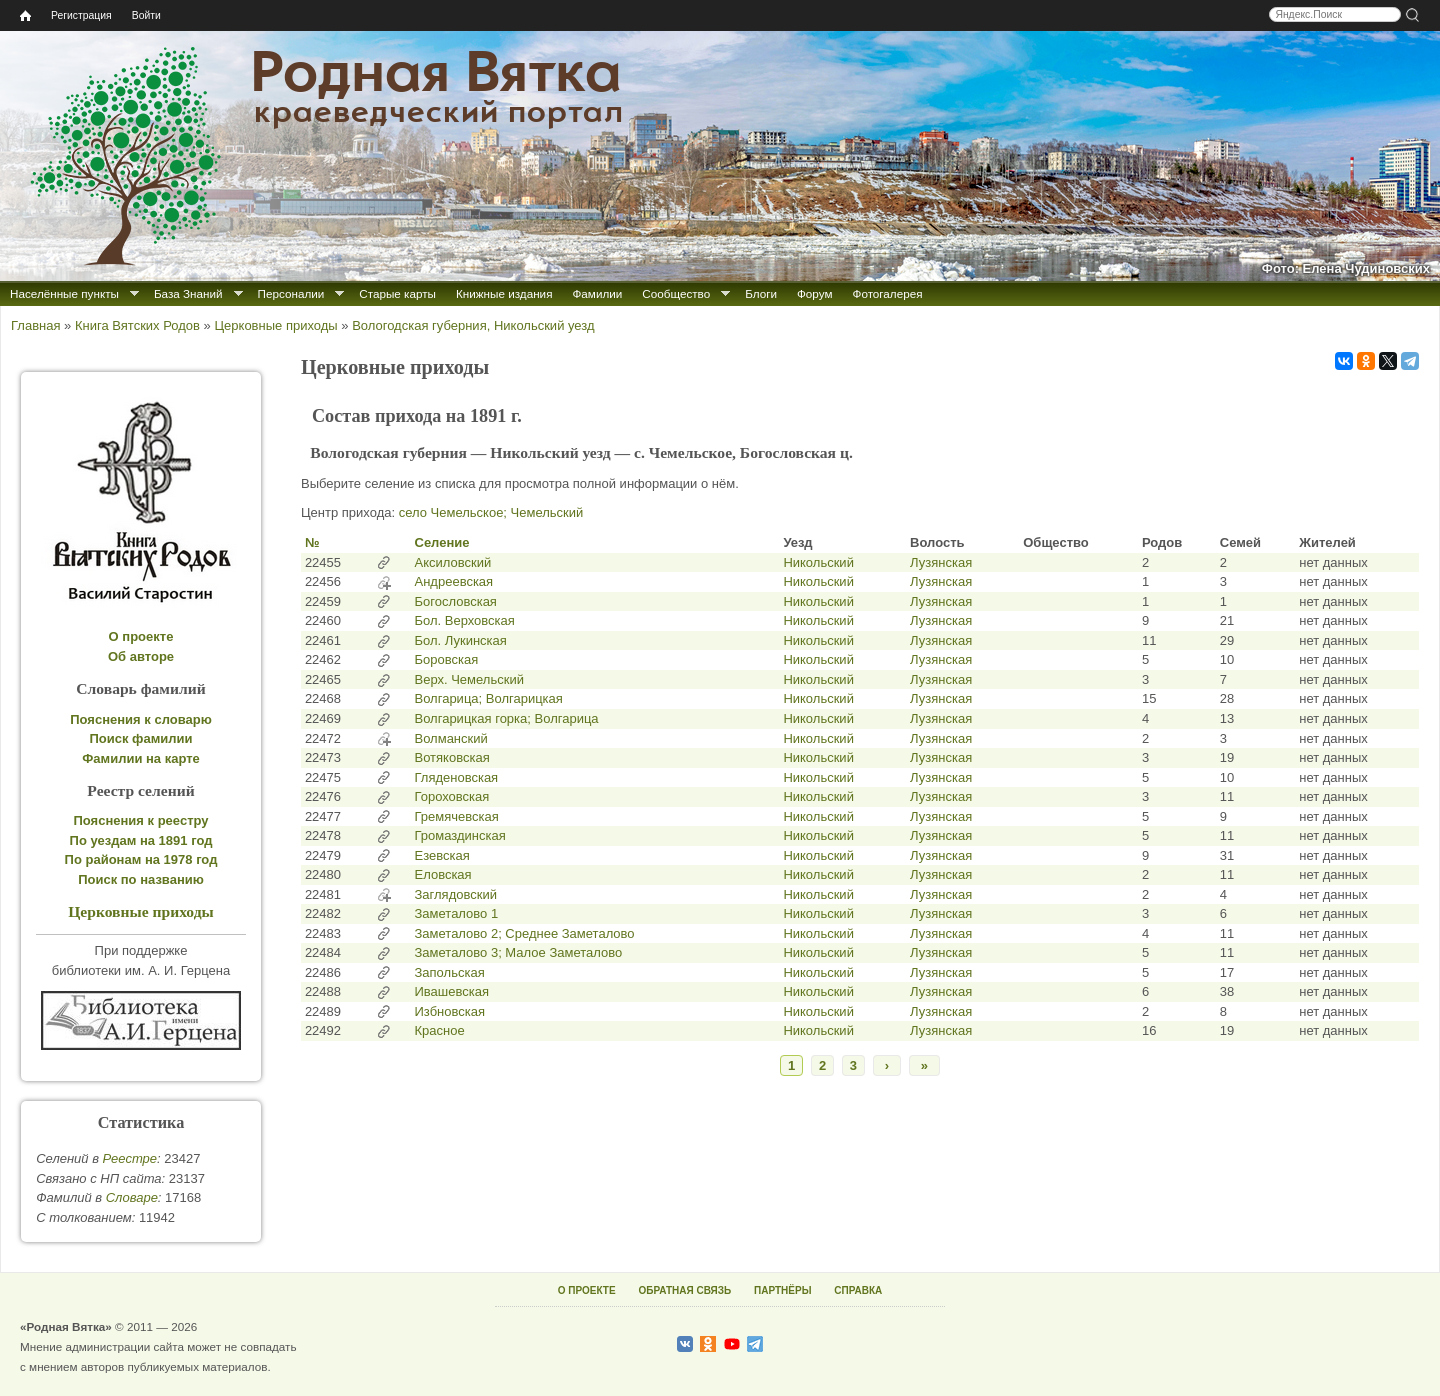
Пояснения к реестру (141, 820)
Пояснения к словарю (141, 719)
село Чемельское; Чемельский (491, 512)
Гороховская (452, 796)
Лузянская (941, 562)
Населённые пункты (64, 293)
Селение (442, 542)
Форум (815, 293)
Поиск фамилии (140, 738)
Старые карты (397, 293)
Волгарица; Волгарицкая (489, 698)
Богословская (456, 601)
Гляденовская (457, 777)
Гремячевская (457, 816)
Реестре (130, 1158)
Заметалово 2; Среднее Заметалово (525, 933)
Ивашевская (452, 991)
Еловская (443, 874)
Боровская (447, 659)
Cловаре (132, 1197)
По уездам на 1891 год (141, 840)
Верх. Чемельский (469, 679)
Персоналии (291, 293)
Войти (146, 15)
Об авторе (141, 656)
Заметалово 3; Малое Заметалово (519, 952)
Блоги (761, 293)
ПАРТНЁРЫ (782, 1290)
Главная (35, 325)
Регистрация (81, 15)
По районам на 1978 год (141, 859)
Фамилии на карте (141, 758)
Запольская (450, 972)
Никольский (818, 562)
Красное (440, 1030)
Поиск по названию (141, 879)
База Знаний (188, 293)
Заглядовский (456, 894)
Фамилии (597, 293)
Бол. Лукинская (461, 640)
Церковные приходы (275, 325)
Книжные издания (504, 293)
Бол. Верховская (465, 620)
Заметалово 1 (457, 913)
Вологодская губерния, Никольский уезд (473, 325)
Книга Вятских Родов (137, 325)
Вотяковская (452, 757)
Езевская (442, 855)
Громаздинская (460, 835)
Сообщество (676, 293)
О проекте (141, 636)
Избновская (450, 1011)
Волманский (451, 738)
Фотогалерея (888, 293)
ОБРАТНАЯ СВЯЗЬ (684, 1290)
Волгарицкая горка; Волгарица (507, 718)
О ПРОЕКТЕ (587, 1290)
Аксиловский (453, 562)
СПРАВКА (858, 1290)
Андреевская (454, 581)
